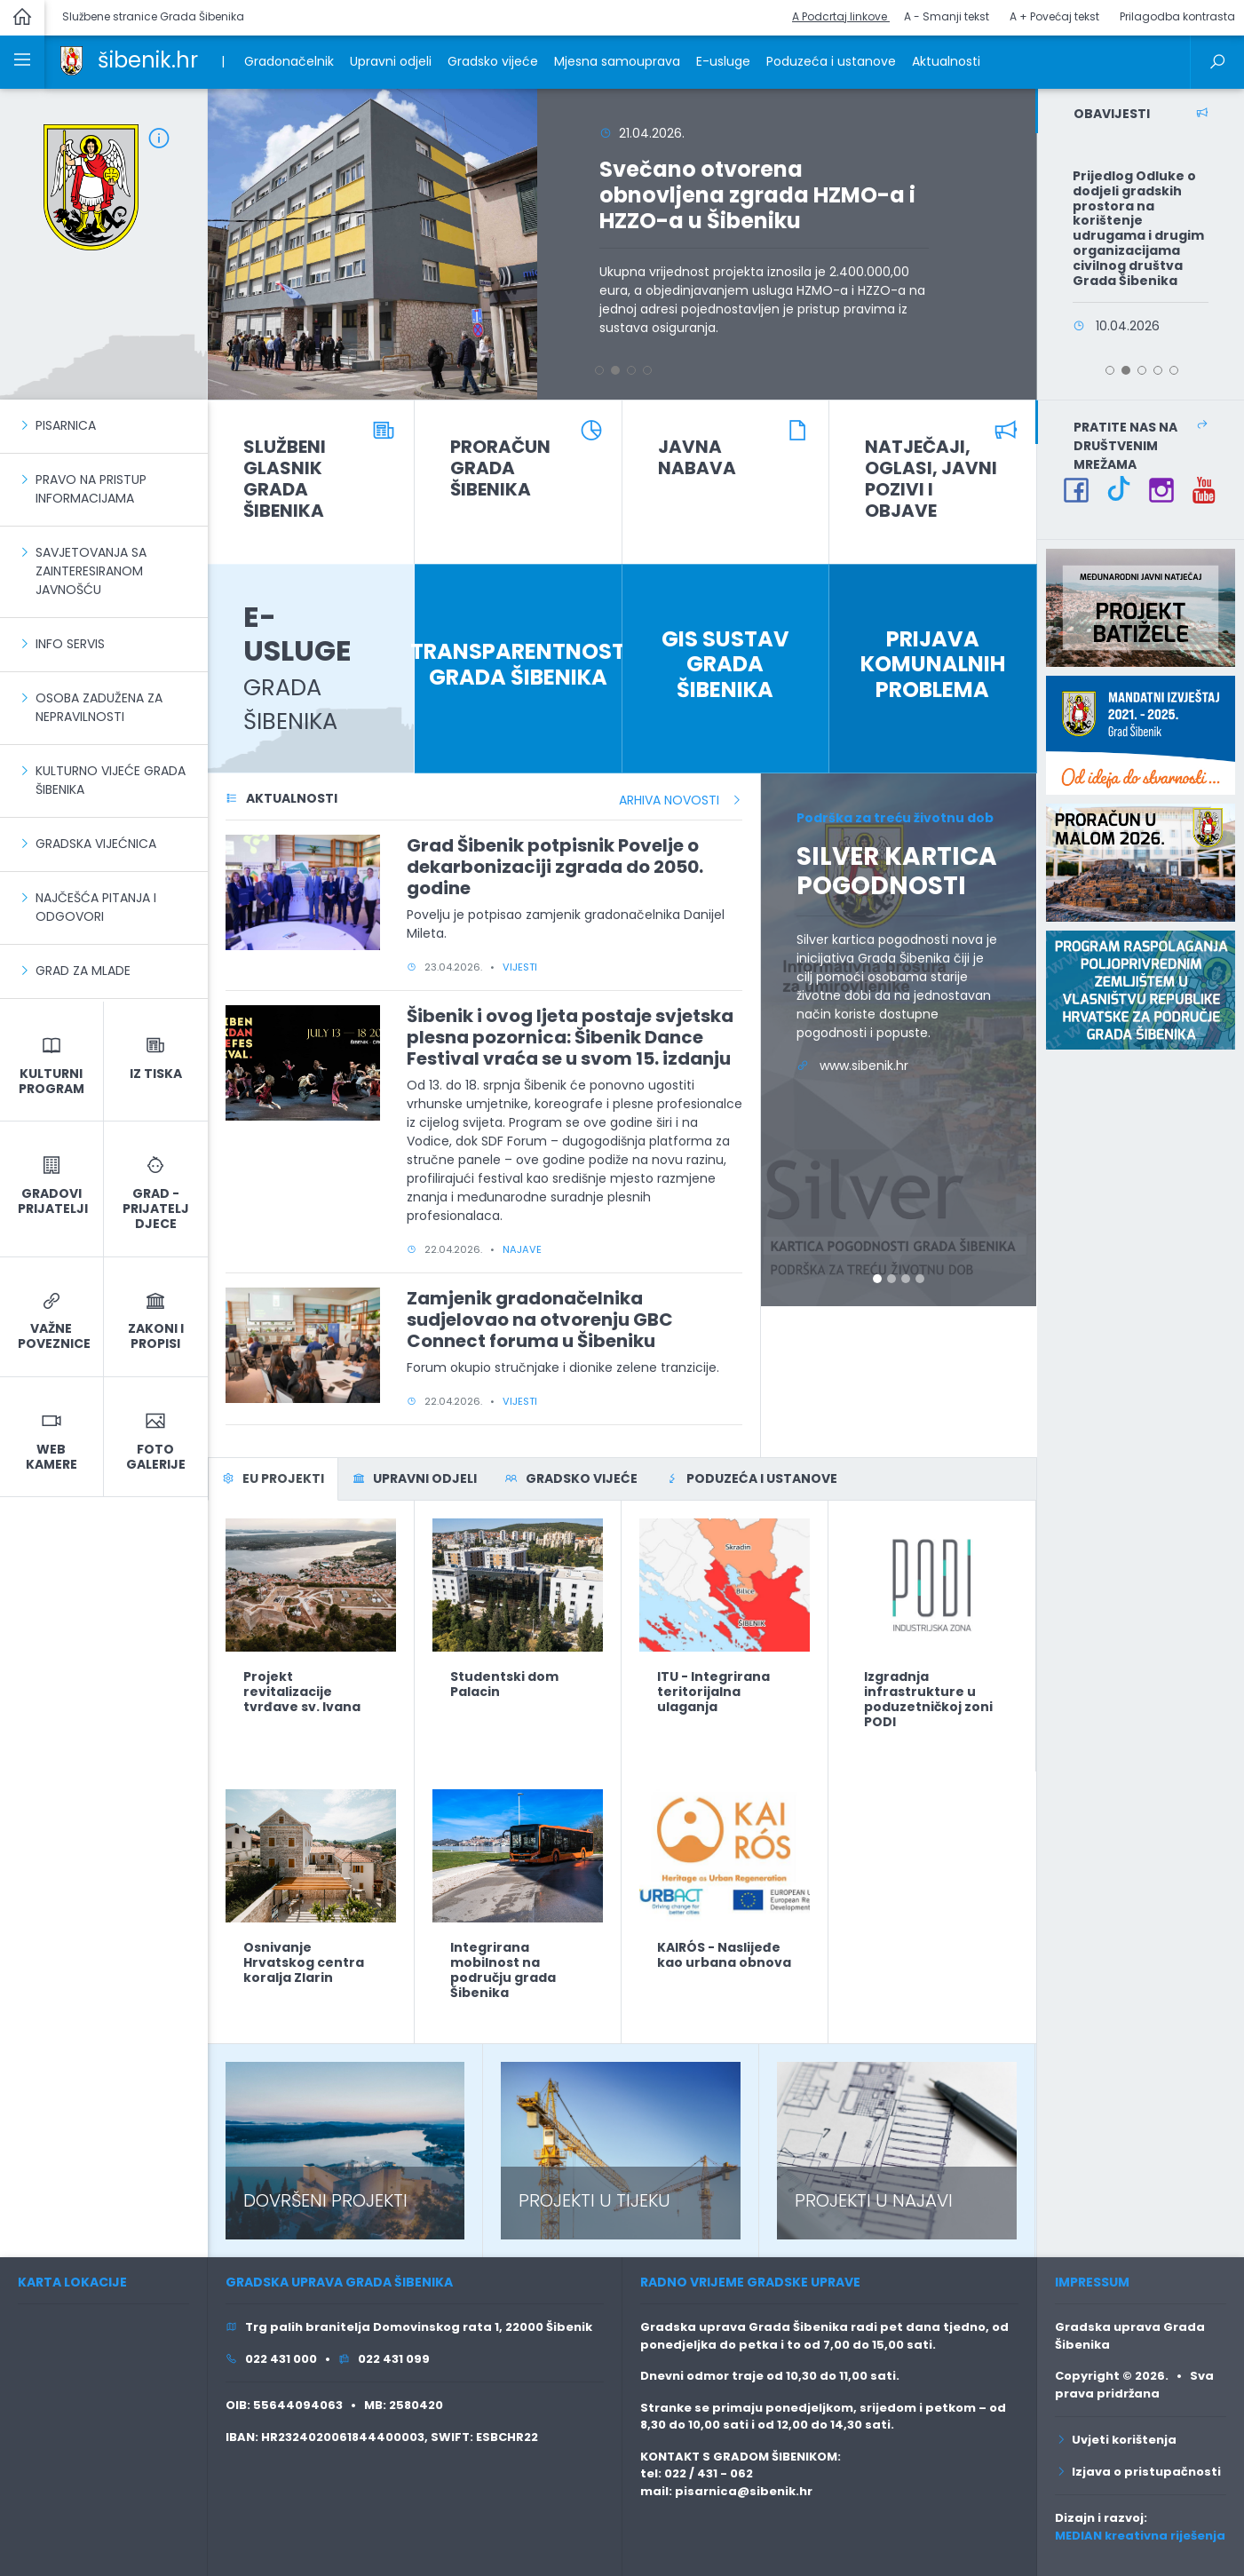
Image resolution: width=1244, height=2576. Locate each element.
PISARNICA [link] (66, 425)
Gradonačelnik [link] (289, 61)
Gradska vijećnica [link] (96, 843)
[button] (224, 244)
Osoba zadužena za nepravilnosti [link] (99, 707)
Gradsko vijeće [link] (493, 61)
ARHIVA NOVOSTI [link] (680, 800)
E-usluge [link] (723, 61)
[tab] (273, 1479)
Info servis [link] (70, 644)
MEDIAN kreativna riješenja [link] (1140, 2535)
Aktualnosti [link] (946, 61)
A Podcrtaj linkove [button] (841, 16)
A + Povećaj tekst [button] (1054, 16)
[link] (71, 59)
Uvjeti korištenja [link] (1116, 2439)
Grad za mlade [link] (83, 970)
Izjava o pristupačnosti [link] (1138, 2471)
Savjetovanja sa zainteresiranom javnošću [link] (91, 570)
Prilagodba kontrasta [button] (1177, 16)
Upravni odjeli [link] (391, 61)
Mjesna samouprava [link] (617, 61)
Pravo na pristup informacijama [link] (91, 489)
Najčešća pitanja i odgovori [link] (96, 907)
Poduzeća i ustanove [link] (831, 61)
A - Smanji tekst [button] (946, 16)
